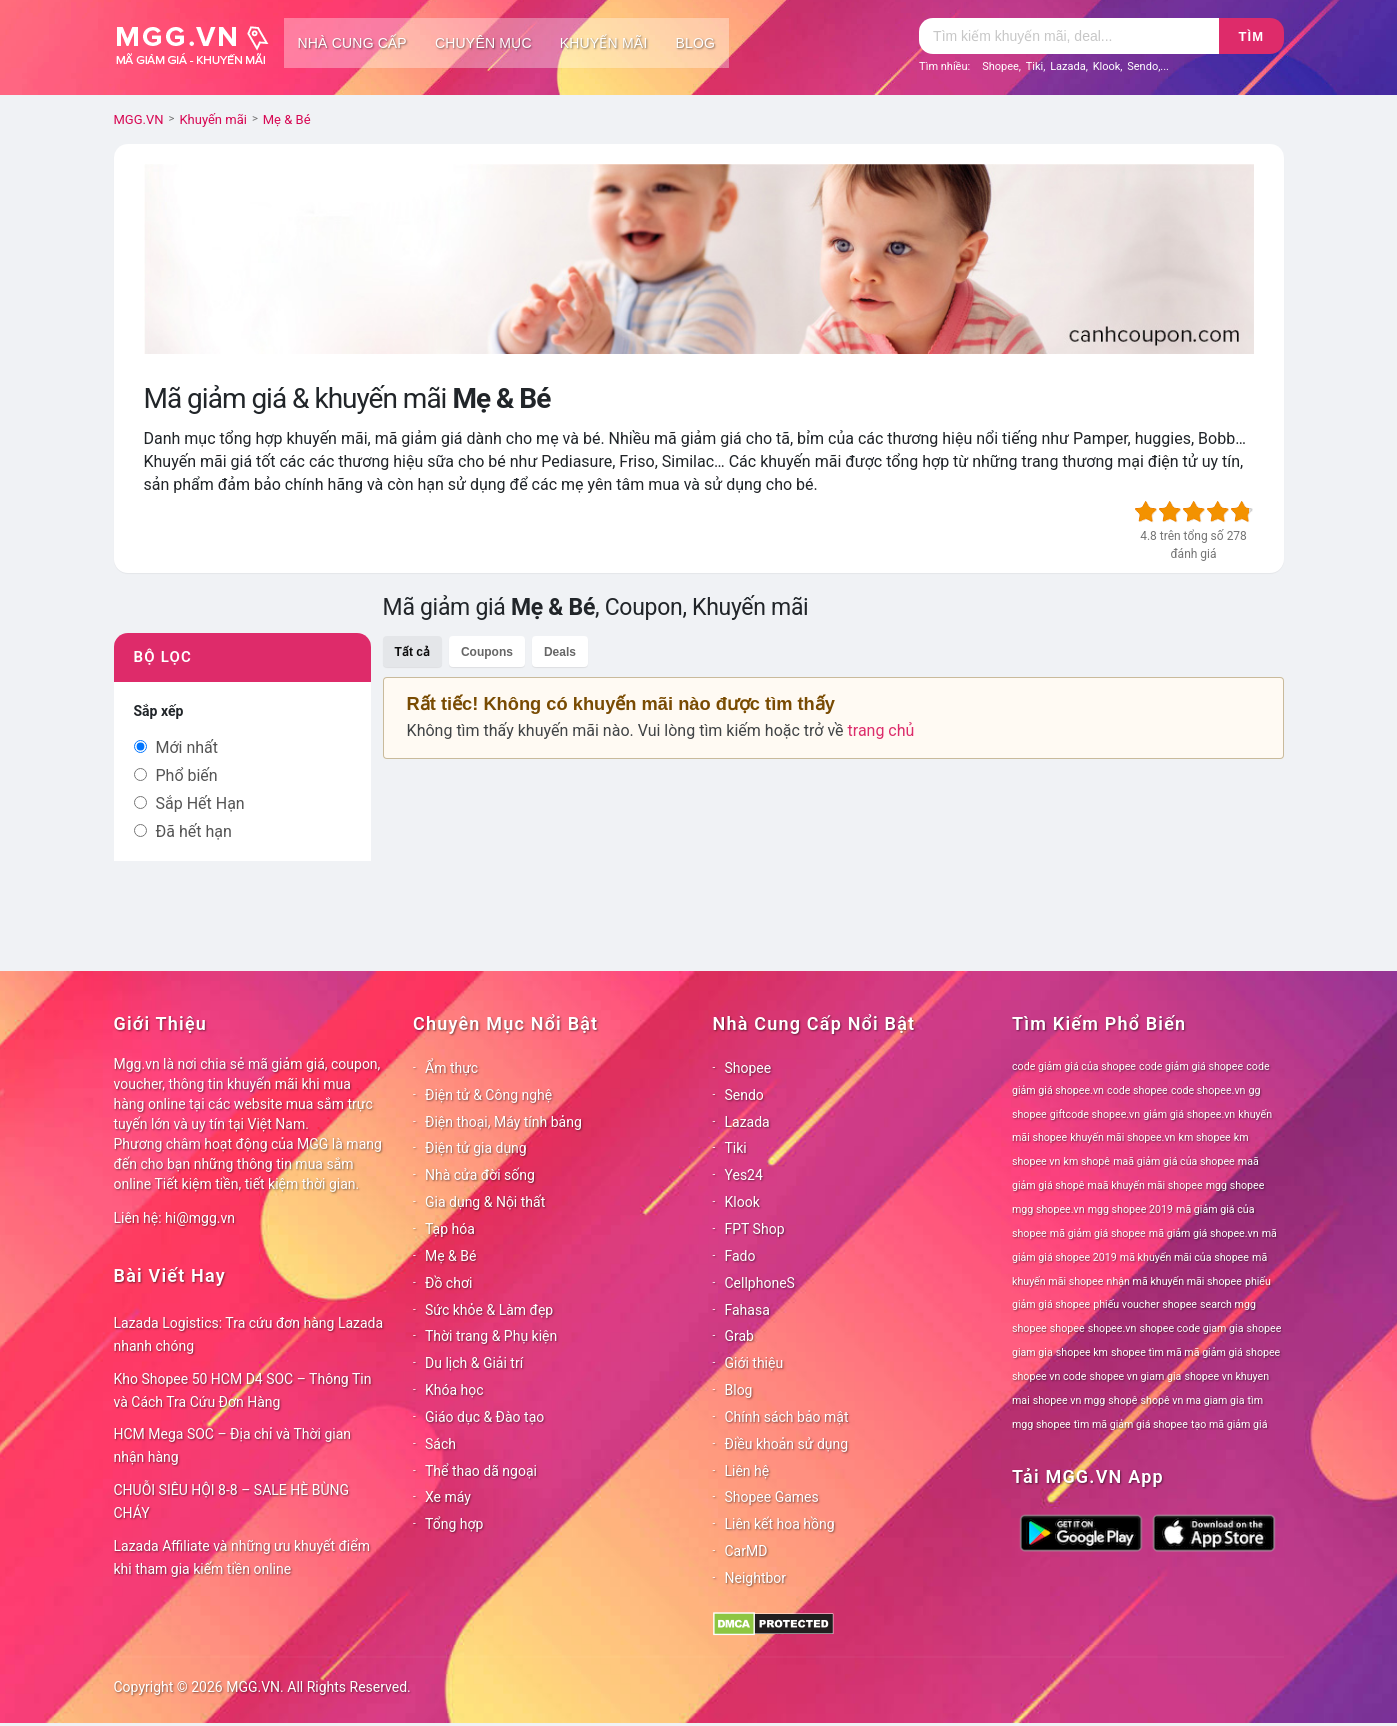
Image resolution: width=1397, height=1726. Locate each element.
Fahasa (747, 1310)
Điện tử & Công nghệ (488, 1095)
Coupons (487, 652)
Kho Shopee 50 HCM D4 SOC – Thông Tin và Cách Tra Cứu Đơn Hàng (243, 1390)
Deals (560, 652)
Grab (739, 1336)
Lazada (1068, 66)
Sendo (1142, 66)
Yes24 (744, 1175)
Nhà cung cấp (352, 43)
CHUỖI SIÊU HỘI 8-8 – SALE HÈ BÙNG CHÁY (232, 1501)
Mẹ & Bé (450, 1256)
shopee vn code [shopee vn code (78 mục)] (1049, 1376)
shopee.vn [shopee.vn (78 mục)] (1112, 1328)
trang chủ (881, 730)
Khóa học (454, 1390)
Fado (740, 1256)
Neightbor (756, 1578)
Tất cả (412, 652)
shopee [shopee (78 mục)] (1067, 1328)
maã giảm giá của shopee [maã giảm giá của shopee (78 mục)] (1174, 1161)
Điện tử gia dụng (476, 1148)
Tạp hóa (450, 1229)
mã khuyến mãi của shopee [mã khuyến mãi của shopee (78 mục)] (1184, 1257)
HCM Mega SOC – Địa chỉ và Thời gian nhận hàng (233, 1445)
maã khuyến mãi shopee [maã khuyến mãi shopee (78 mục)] (1145, 1185)
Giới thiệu (754, 1363)
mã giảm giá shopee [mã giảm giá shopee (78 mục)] (1098, 1233)
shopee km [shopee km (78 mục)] (1082, 1352)
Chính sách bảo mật (787, 1417)
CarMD (746, 1551)
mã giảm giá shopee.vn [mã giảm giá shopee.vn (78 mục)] (1204, 1233)
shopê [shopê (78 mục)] (1122, 1400)
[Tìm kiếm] (1069, 36)
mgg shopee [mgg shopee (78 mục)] (1235, 1185)
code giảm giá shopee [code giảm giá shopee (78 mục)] (1191, 1066)
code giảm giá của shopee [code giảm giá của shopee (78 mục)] (1074, 1066)
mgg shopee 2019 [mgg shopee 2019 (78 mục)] (1130, 1209)
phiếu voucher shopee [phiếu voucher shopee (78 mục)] (1145, 1304)
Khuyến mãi (604, 43)
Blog (696, 43)
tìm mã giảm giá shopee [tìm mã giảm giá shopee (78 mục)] (1131, 1424)
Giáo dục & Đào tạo (484, 1417)
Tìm (1251, 36)
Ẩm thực (451, 1068)
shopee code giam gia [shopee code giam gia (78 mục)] (1191, 1328)
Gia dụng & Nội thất (485, 1202)
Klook (1107, 66)
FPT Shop (755, 1229)
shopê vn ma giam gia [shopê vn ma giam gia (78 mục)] (1193, 1400)
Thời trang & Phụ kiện (491, 1336)
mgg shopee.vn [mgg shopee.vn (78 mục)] (1048, 1209)
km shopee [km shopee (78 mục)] (1205, 1137)
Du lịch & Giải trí (474, 1363)
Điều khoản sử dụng (787, 1444)
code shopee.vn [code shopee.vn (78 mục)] (1208, 1090)
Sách (440, 1444)
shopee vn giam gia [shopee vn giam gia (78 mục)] (1136, 1376)
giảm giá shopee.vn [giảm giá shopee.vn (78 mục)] (1189, 1114)
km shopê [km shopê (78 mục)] (1087, 1161)
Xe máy (448, 1497)
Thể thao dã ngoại (481, 1471)
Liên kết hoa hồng (780, 1524)
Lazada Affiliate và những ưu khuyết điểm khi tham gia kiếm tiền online (242, 1557)
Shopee (1000, 66)
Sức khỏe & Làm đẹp (489, 1310)
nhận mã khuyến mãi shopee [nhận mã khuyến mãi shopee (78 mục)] (1174, 1281)
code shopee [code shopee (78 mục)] (1137, 1090)
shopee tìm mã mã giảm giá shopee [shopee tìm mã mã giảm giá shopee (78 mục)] (1195, 1352)
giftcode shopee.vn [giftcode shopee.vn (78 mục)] (1095, 1114)
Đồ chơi (448, 1283)
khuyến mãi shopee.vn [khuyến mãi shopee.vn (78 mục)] (1122, 1137)
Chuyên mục (483, 43)
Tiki (1035, 66)
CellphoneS (760, 1283)
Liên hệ (747, 1471)
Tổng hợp (454, 1524)
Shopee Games (772, 1497)
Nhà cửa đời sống (480, 1175)
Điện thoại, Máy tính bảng (503, 1122)
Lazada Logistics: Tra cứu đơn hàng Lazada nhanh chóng (249, 1334)
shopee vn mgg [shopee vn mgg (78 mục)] (1069, 1400)
